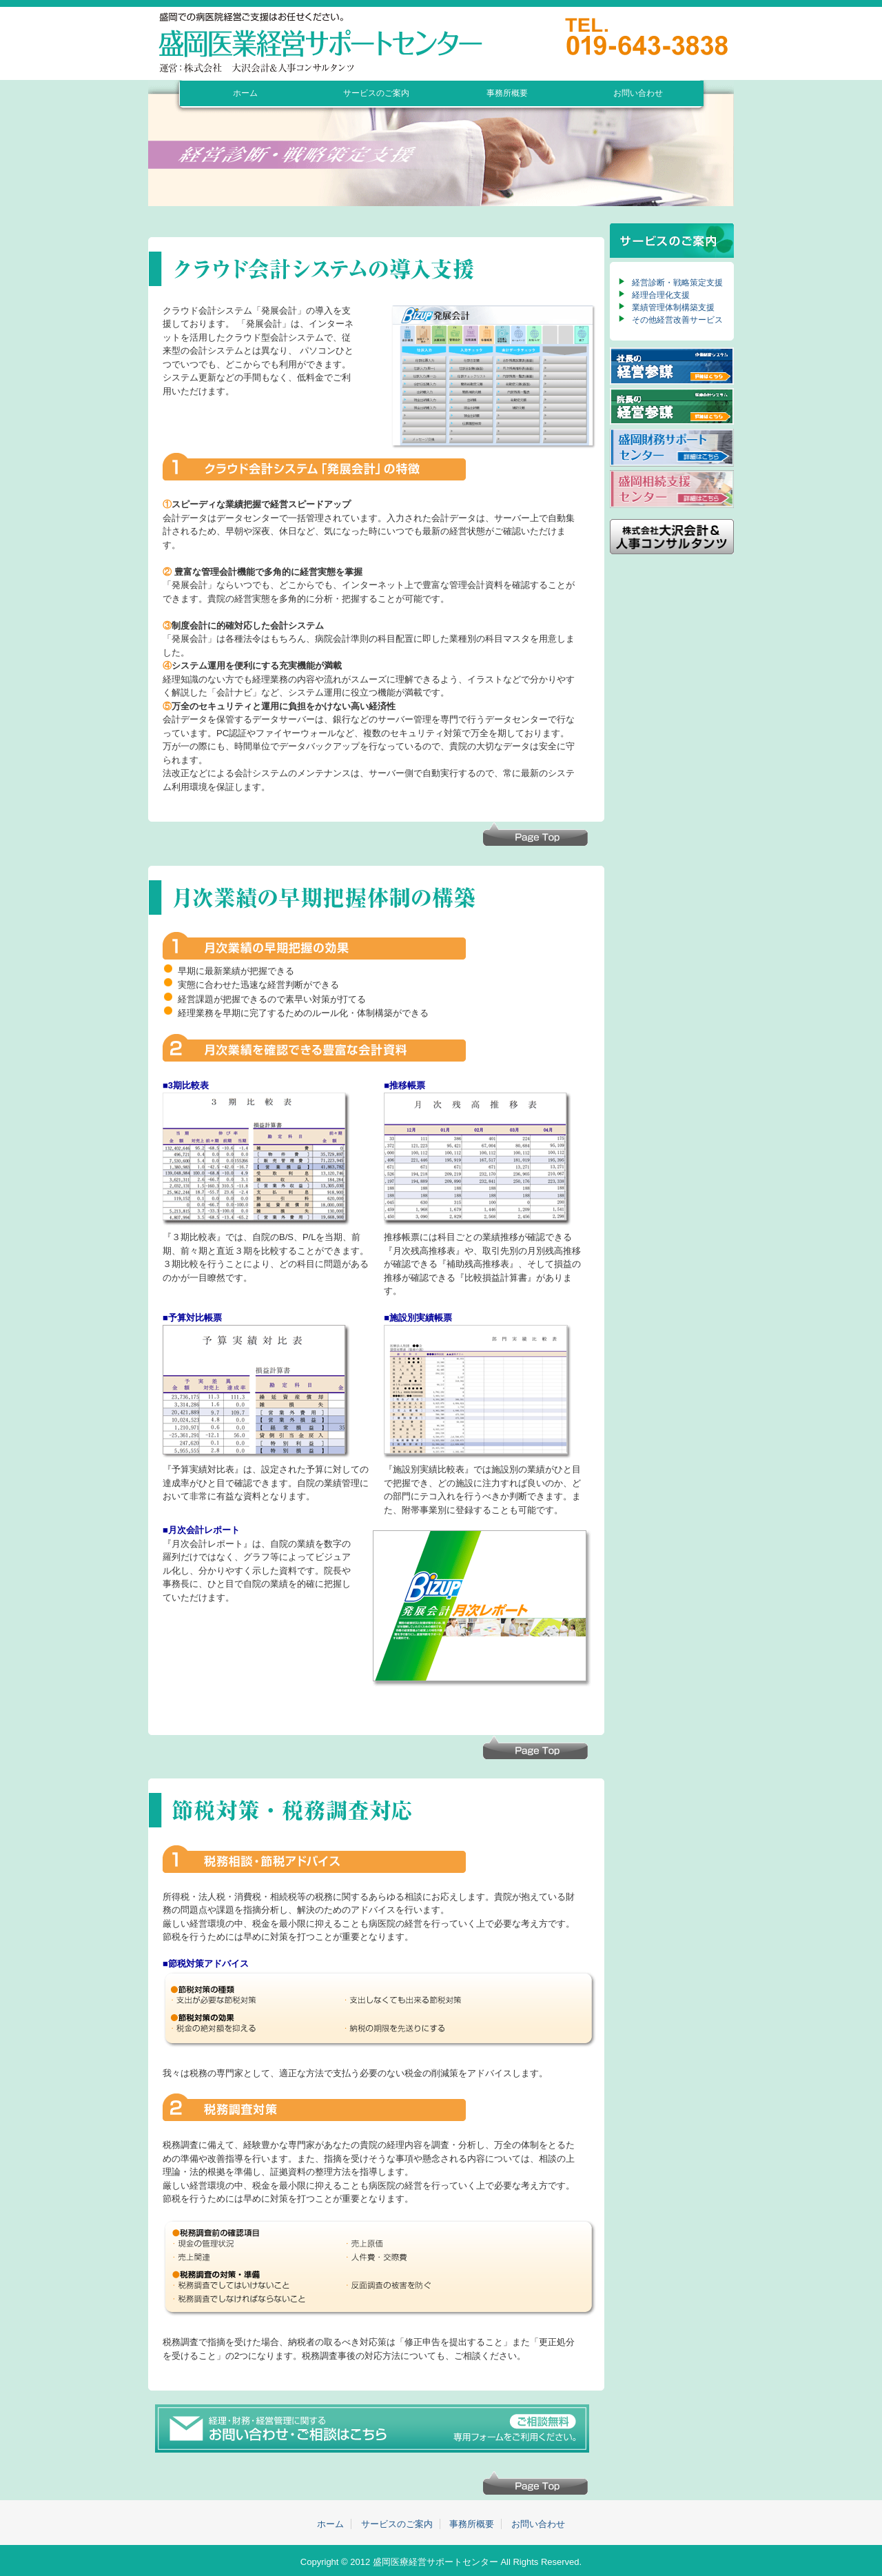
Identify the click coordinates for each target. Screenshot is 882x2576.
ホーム (245, 92)
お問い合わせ (638, 92)
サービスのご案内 (376, 92)
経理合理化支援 (661, 295)
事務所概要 (507, 92)
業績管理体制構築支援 (673, 307)
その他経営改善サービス (677, 320)
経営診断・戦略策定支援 (677, 282)
